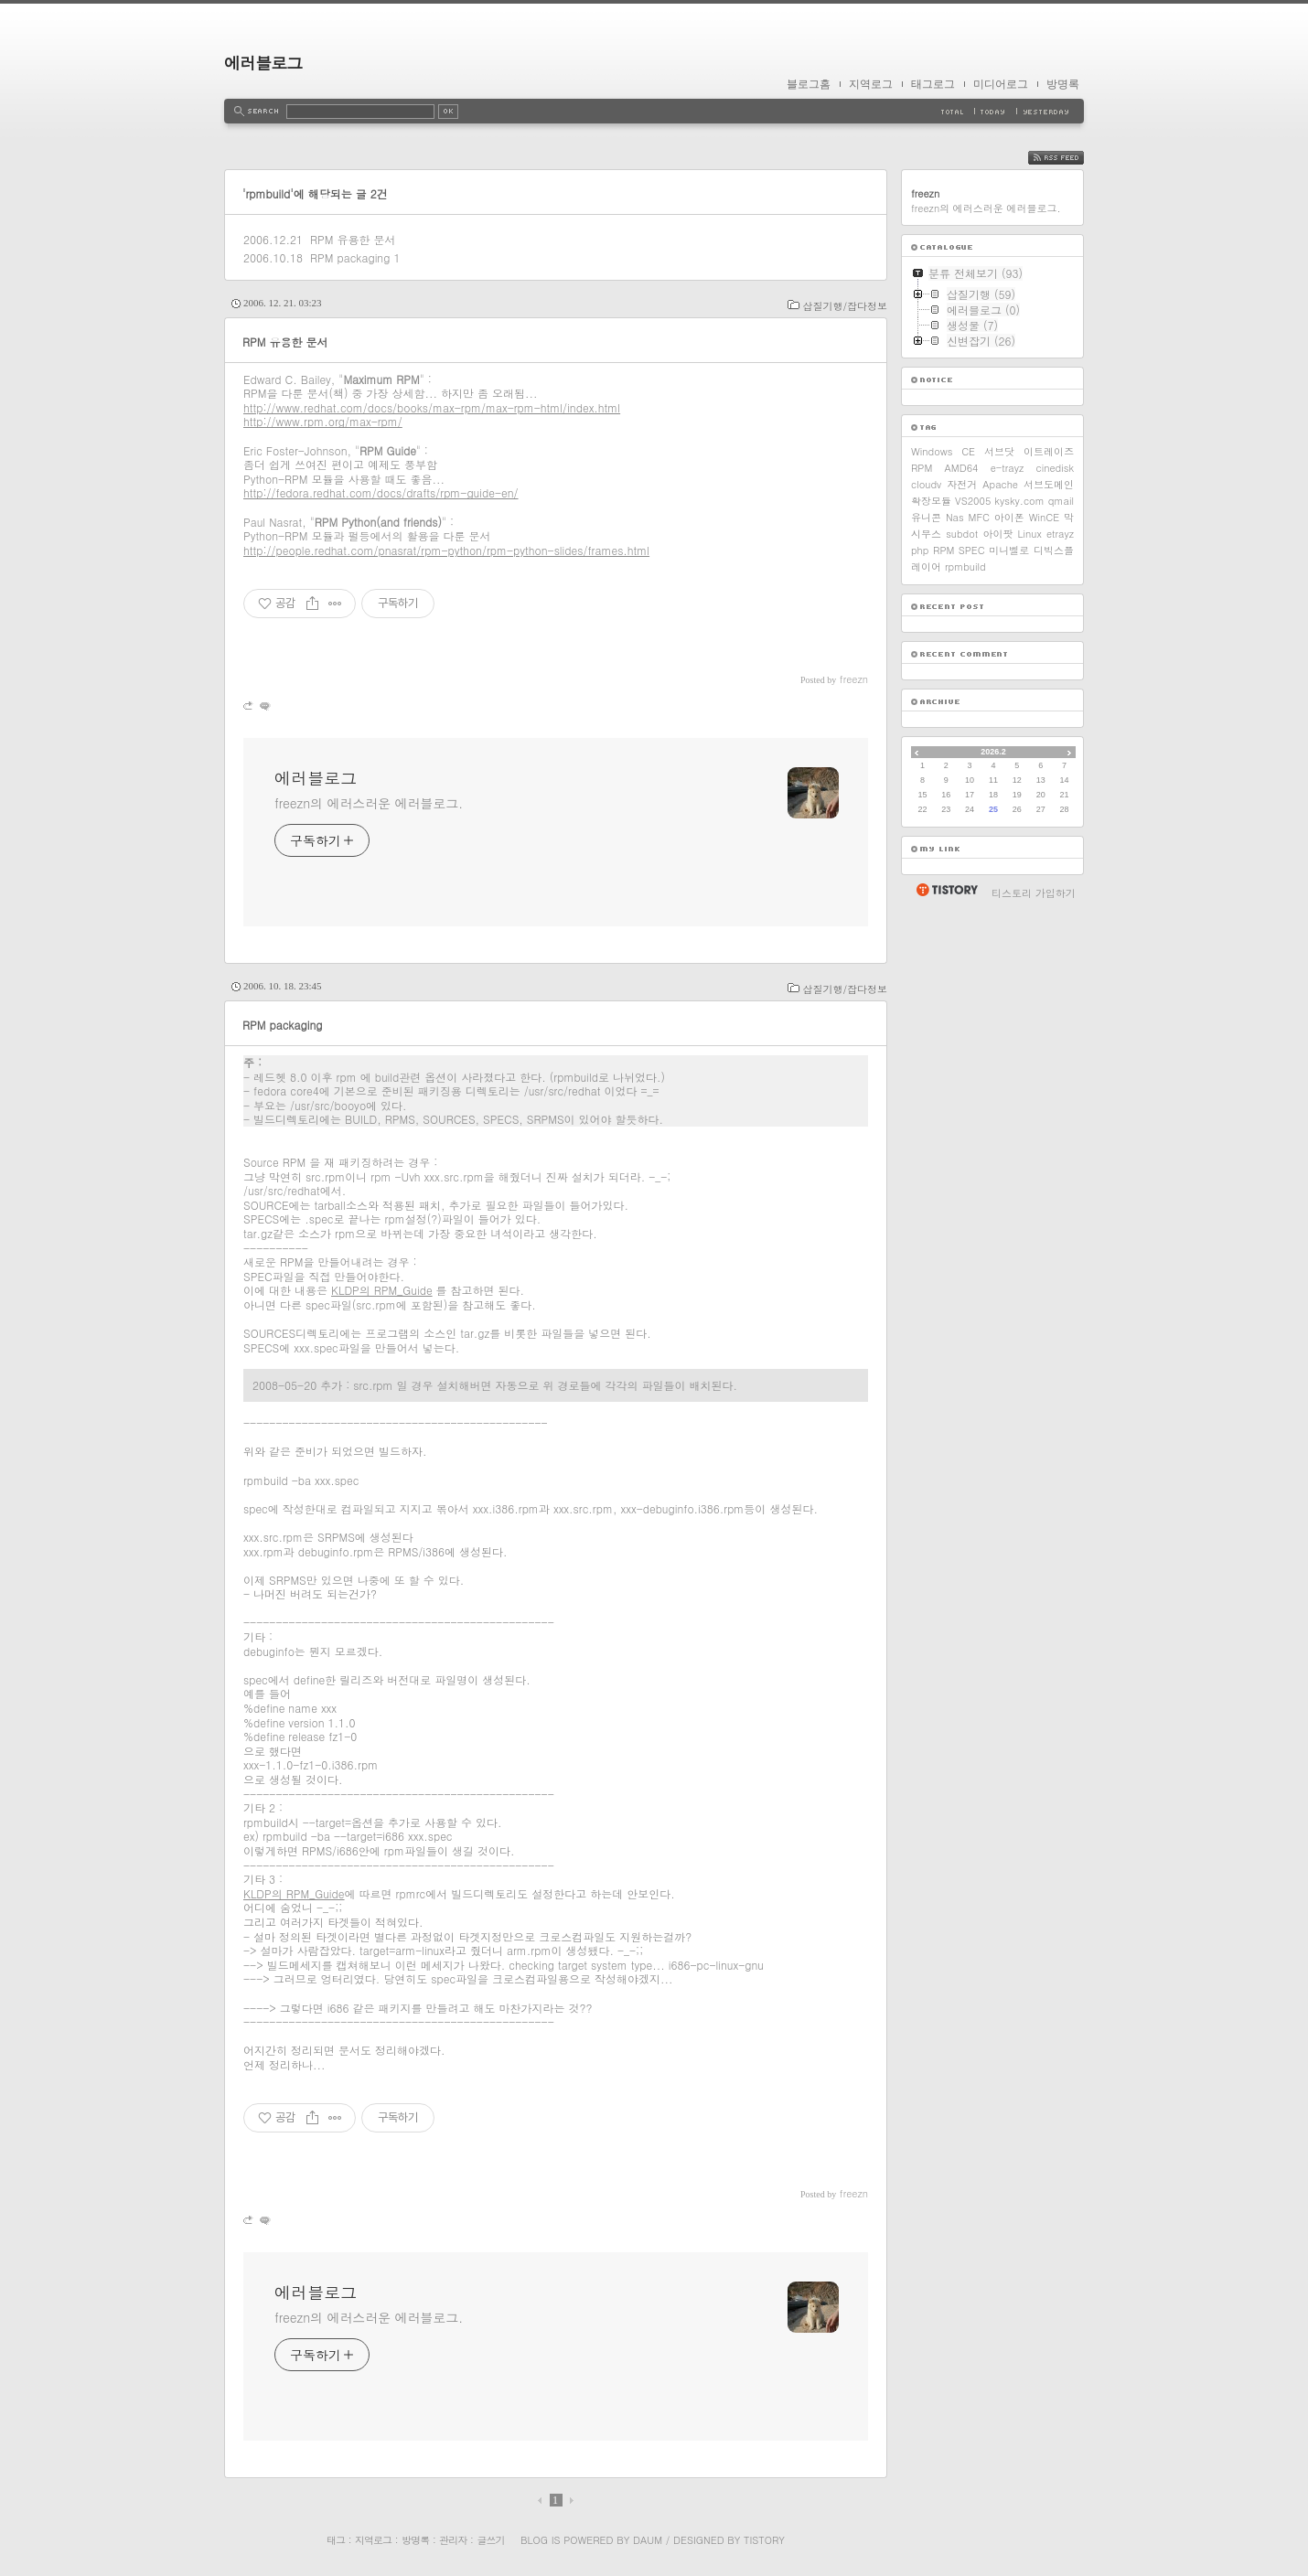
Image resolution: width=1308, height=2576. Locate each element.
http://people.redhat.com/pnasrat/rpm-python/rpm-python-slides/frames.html (446, 550)
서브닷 (999, 451)
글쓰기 (490, 2540)
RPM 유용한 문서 (352, 239)
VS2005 (973, 501)
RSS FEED (1070, 158)
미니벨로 (1009, 550)
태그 (336, 2540)
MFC (979, 517)
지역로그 (871, 84)
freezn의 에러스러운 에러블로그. (368, 803)
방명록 (1062, 84)
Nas (955, 517)
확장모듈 (931, 501)
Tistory (764, 2540)
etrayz (1060, 533)
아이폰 (1009, 517)
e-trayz (1007, 468)
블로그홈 (809, 84)
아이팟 (997, 533)
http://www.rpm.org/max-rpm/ (322, 421)
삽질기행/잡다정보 (844, 306)
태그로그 (933, 84)
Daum (647, 2540)
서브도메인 (1049, 484)
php (919, 550)
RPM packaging (350, 257)
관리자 (452, 2540)
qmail (1061, 501)
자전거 (962, 484)
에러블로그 (263, 62)
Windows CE (943, 451)
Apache (1000, 484)
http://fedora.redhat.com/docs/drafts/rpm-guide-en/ (381, 492)
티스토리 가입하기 (1034, 893)
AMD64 (962, 468)
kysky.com (1019, 501)
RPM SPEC (959, 550)
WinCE (1044, 517)
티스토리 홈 (946, 889)
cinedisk (1055, 468)
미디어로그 (1000, 84)
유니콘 (926, 517)
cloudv (926, 484)
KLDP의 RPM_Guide (382, 1290)
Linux (1030, 533)
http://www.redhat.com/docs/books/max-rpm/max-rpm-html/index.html (431, 407)
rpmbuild (965, 566)
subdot (962, 533)
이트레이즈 (1049, 451)
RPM (921, 468)
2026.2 (993, 751)
